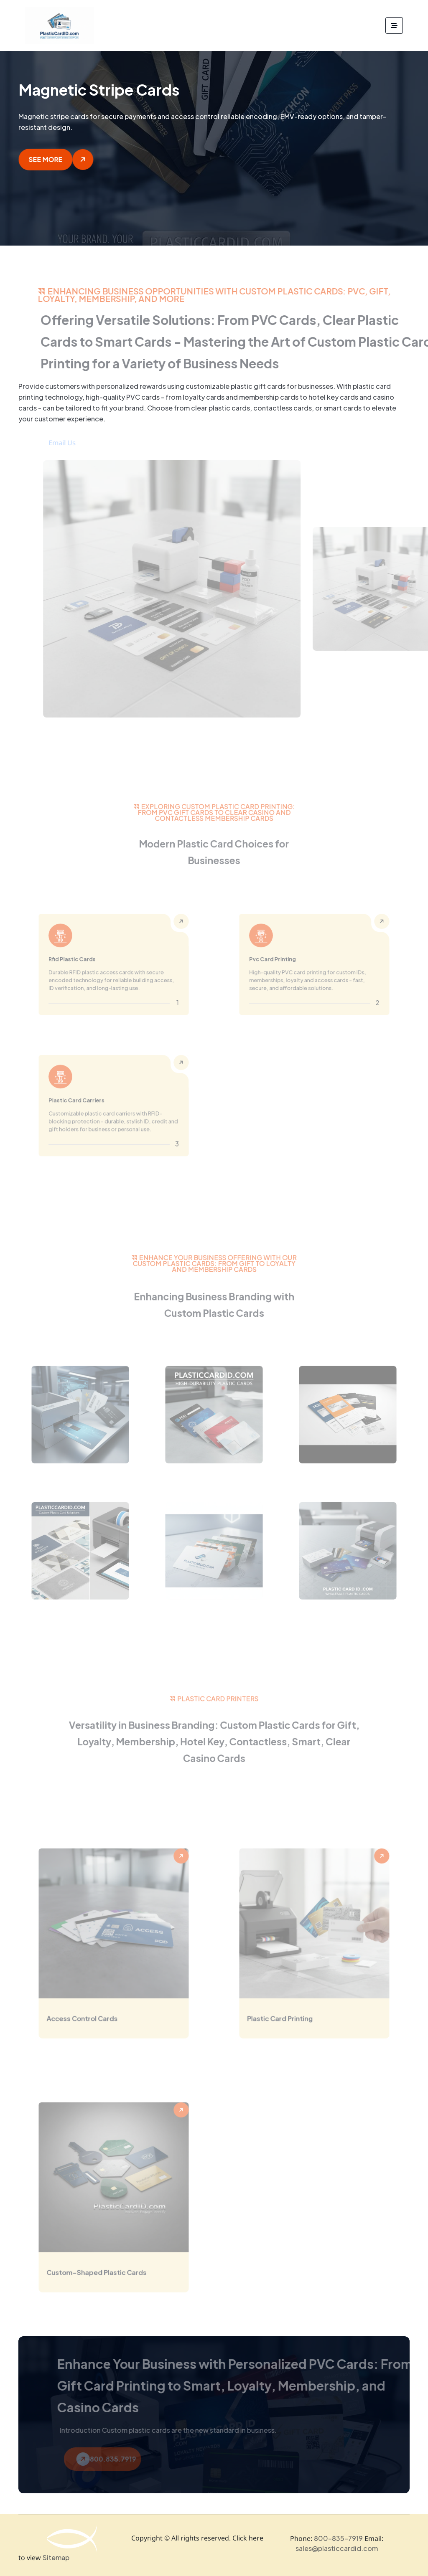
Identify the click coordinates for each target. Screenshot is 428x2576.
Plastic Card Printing (287, 2021)
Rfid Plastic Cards (81, 961)
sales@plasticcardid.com (337, 2548)
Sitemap (56, 2557)
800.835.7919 (117, 2458)
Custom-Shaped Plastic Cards (100, 2275)
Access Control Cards (89, 2021)
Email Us (73, 442)
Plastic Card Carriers (84, 1102)
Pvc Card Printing (282, 961)
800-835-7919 (338, 2538)
